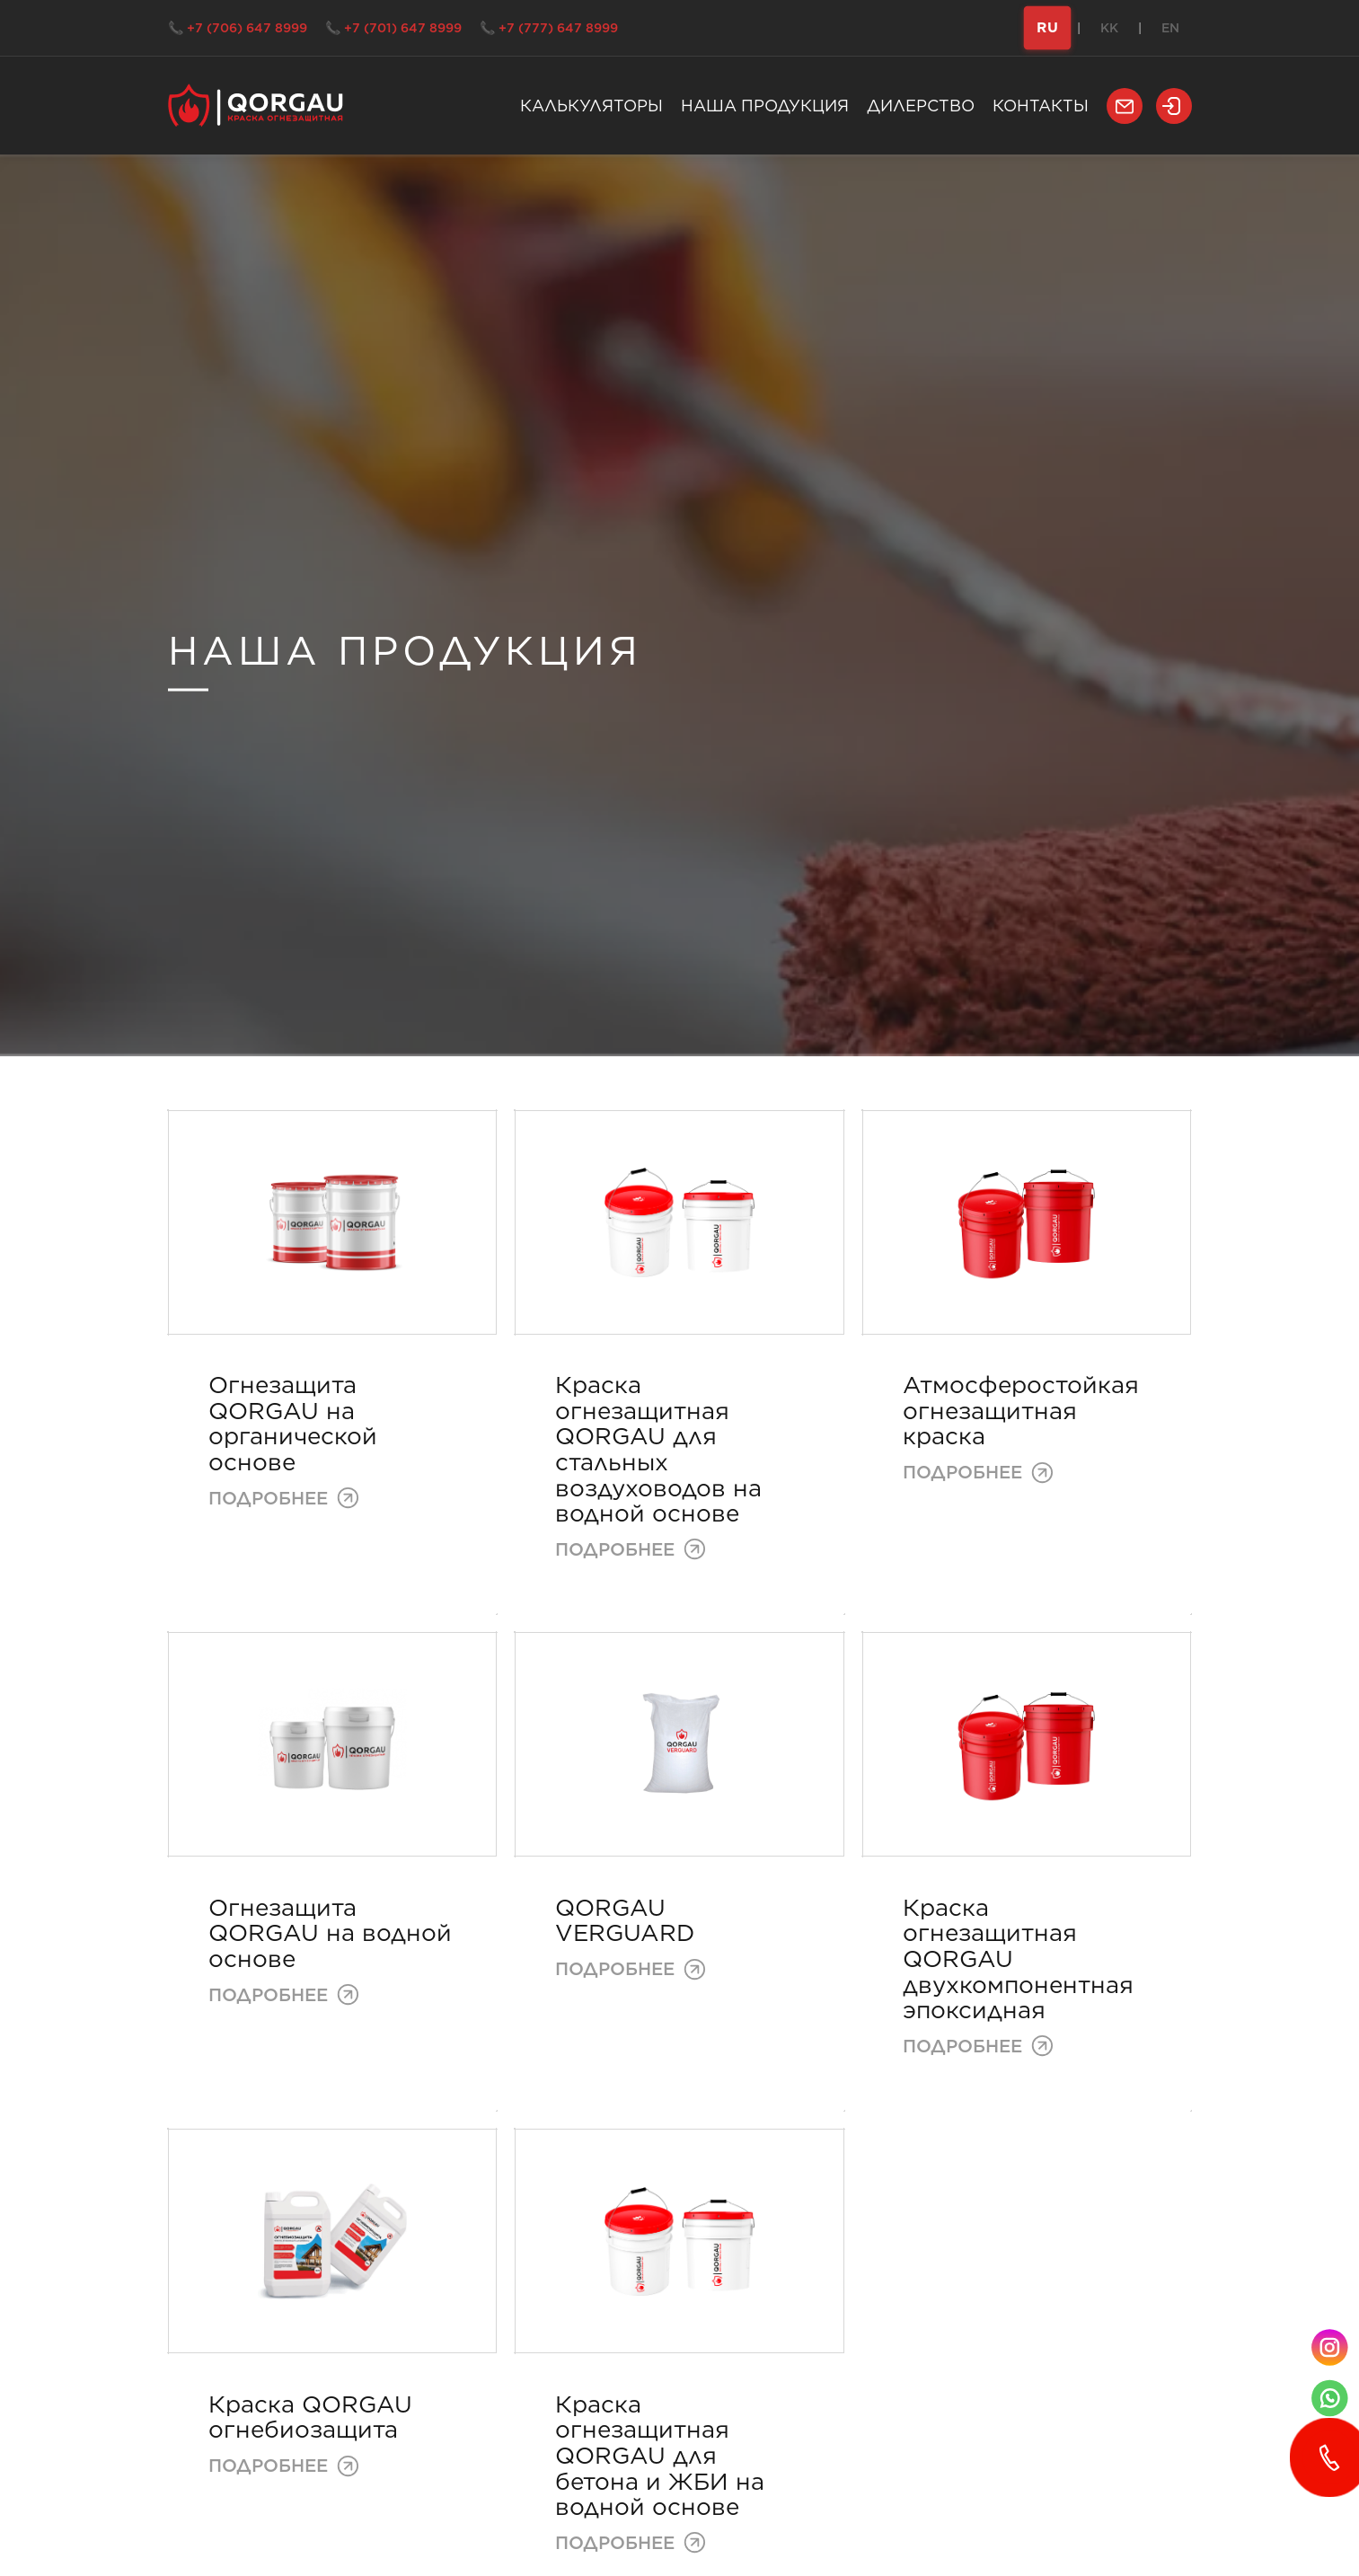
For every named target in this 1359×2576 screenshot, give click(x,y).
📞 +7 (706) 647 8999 (237, 28)
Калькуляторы (591, 105)
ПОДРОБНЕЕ (283, 1497)
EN (1170, 28)
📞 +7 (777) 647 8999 (549, 28)
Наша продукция (765, 105)
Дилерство (921, 105)
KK (1109, 28)
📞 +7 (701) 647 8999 (393, 28)
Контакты (1041, 105)
